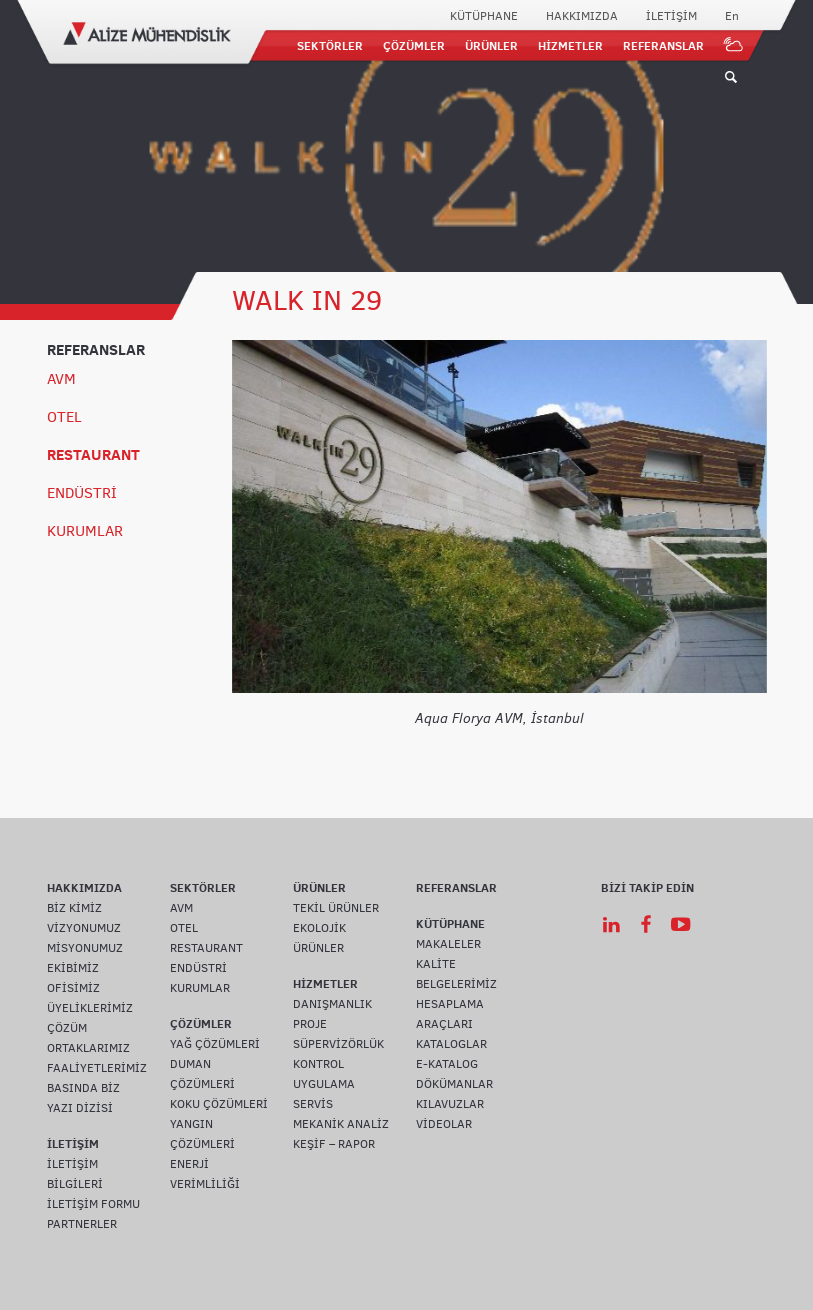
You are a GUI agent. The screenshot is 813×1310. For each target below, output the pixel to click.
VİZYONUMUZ (84, 928)
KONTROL (318, 1064)
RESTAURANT (93, 454)
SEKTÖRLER (330, 45)
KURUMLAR (85, 531)
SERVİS (313, 1104)
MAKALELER (448, 944)
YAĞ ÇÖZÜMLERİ (215, 1044)
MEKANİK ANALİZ (341, 1124)
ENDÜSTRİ (82, 493)
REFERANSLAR (663, 45)
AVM (61, 379)
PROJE (310, 1024)
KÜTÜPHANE (484, 16)
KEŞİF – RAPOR (334, 1144)
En (732, 16)
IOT (734, 45)
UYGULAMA (324, 1084)
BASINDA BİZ (83, 1088)
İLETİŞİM (671, 16)
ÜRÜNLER (491, 45)
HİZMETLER (570, 45)
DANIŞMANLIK (332, 1004)
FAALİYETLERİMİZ (97, 1068)
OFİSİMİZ (73, 988)
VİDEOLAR (444, 1124)
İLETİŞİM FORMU (93, 1204)
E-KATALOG (447, 1064)
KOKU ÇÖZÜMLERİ (219, 1104)
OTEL (64, 417)
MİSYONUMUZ (85, 948)
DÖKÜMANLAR (454, 1084)
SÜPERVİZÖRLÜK (338, 1044)
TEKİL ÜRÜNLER (336, 908)
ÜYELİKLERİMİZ (90, 1008)
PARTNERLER (82, 1224)
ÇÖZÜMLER (414, 45)
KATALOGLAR (451, 1044)
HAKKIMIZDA (582, 16)
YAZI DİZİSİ (80, 1108)
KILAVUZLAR (450, 1104)
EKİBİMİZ (73, 968)
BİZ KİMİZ (74, 908)
